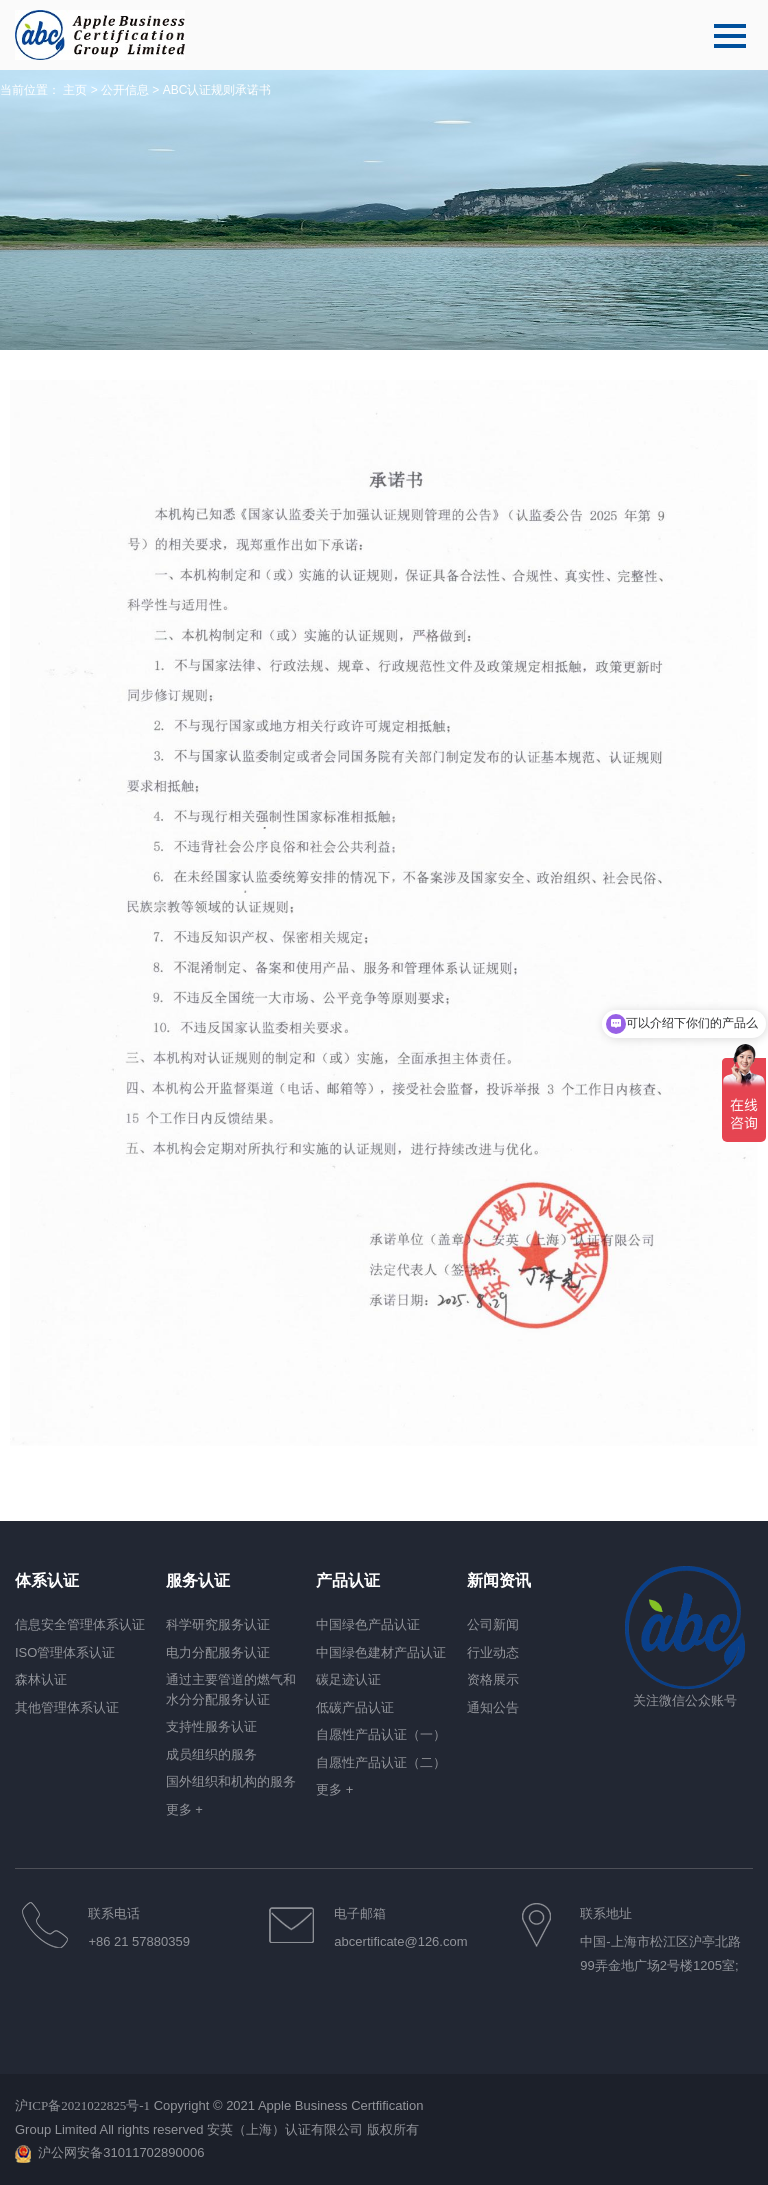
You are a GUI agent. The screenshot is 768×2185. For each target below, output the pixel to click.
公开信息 (125, 90)
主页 (75, 90)
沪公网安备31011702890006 (121, 2152)
